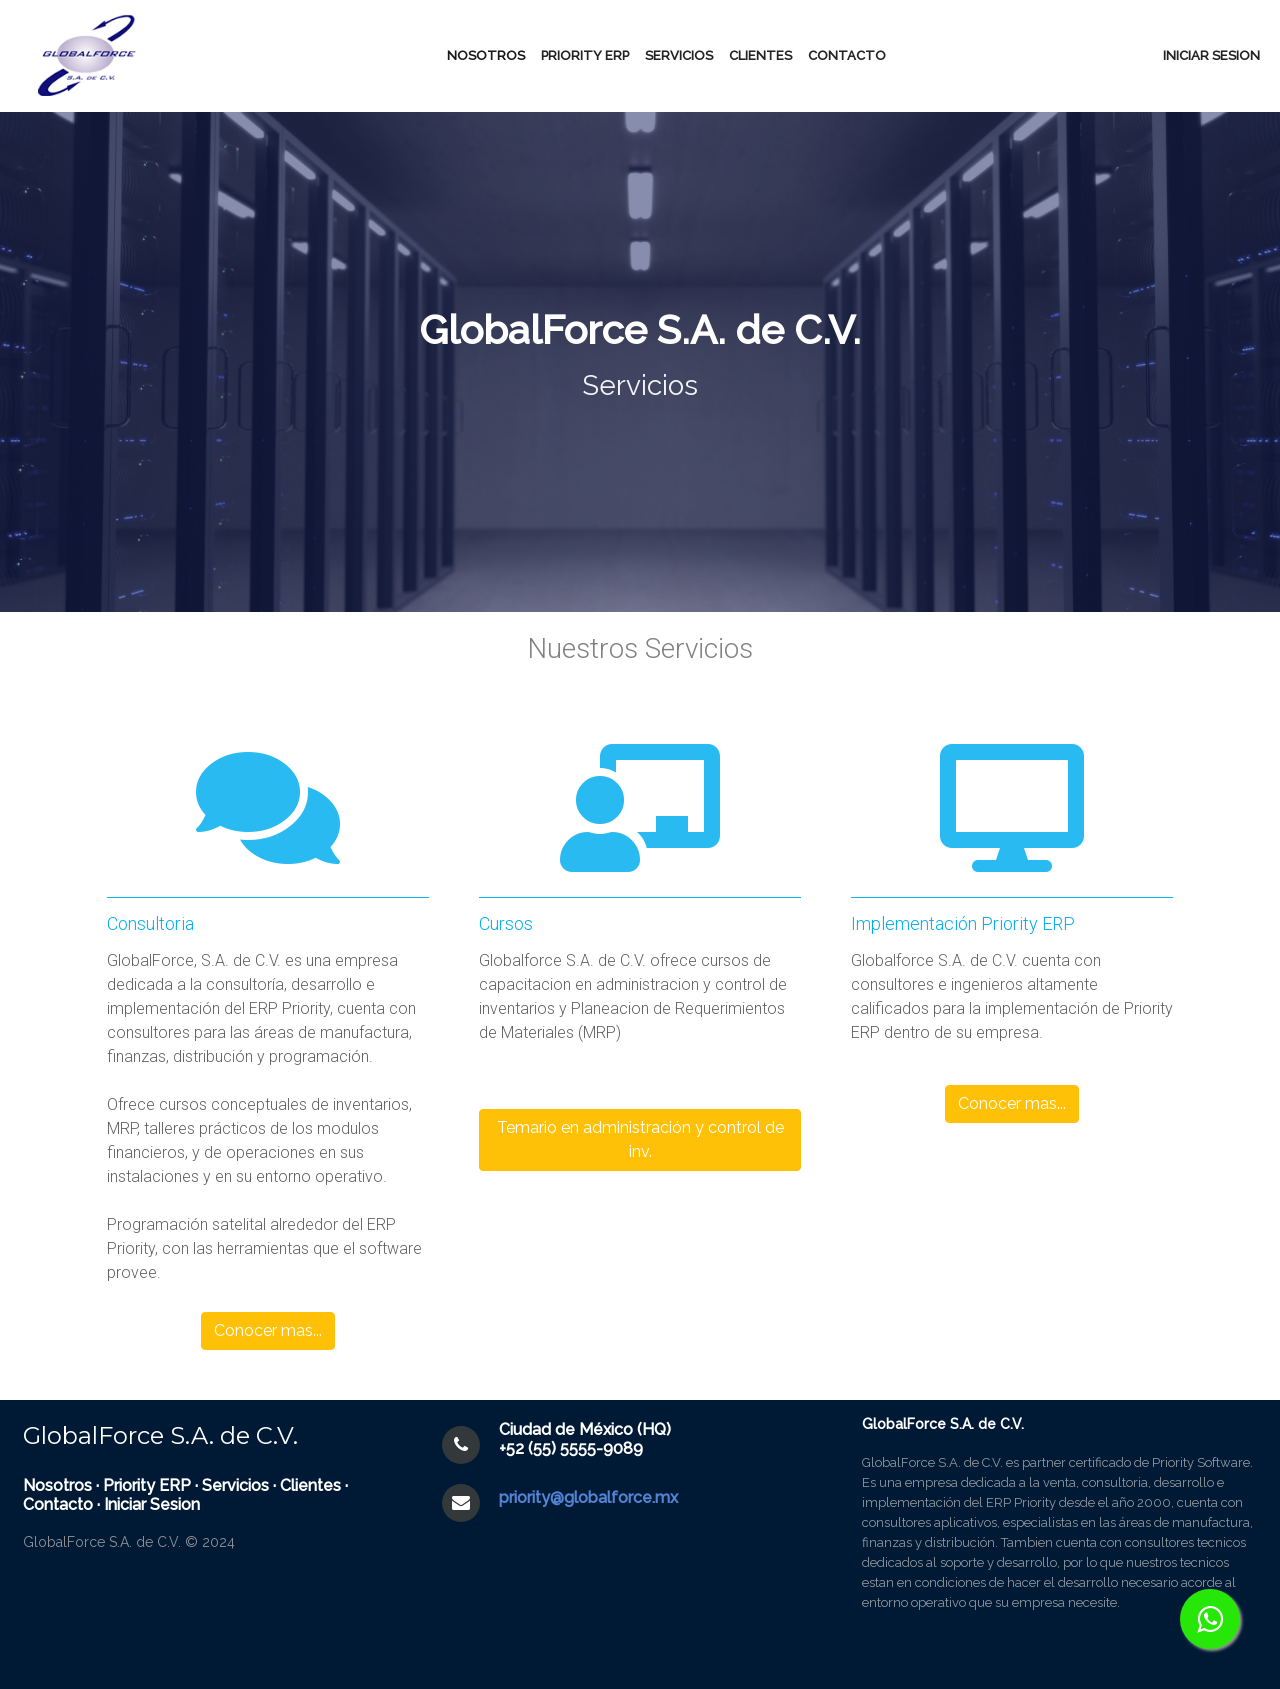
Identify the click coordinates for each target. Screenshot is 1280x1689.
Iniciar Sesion (152, 1504)
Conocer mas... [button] (268, 1330)
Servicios (679, 55)
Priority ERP (147, 1485)
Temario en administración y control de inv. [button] (640, 1139)
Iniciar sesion (1211, 55)
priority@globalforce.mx (588, 1497)
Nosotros (486, 55)
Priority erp (585, 55)
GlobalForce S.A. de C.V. (160, 1435)
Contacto (847, 55)
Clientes (760, 55)
